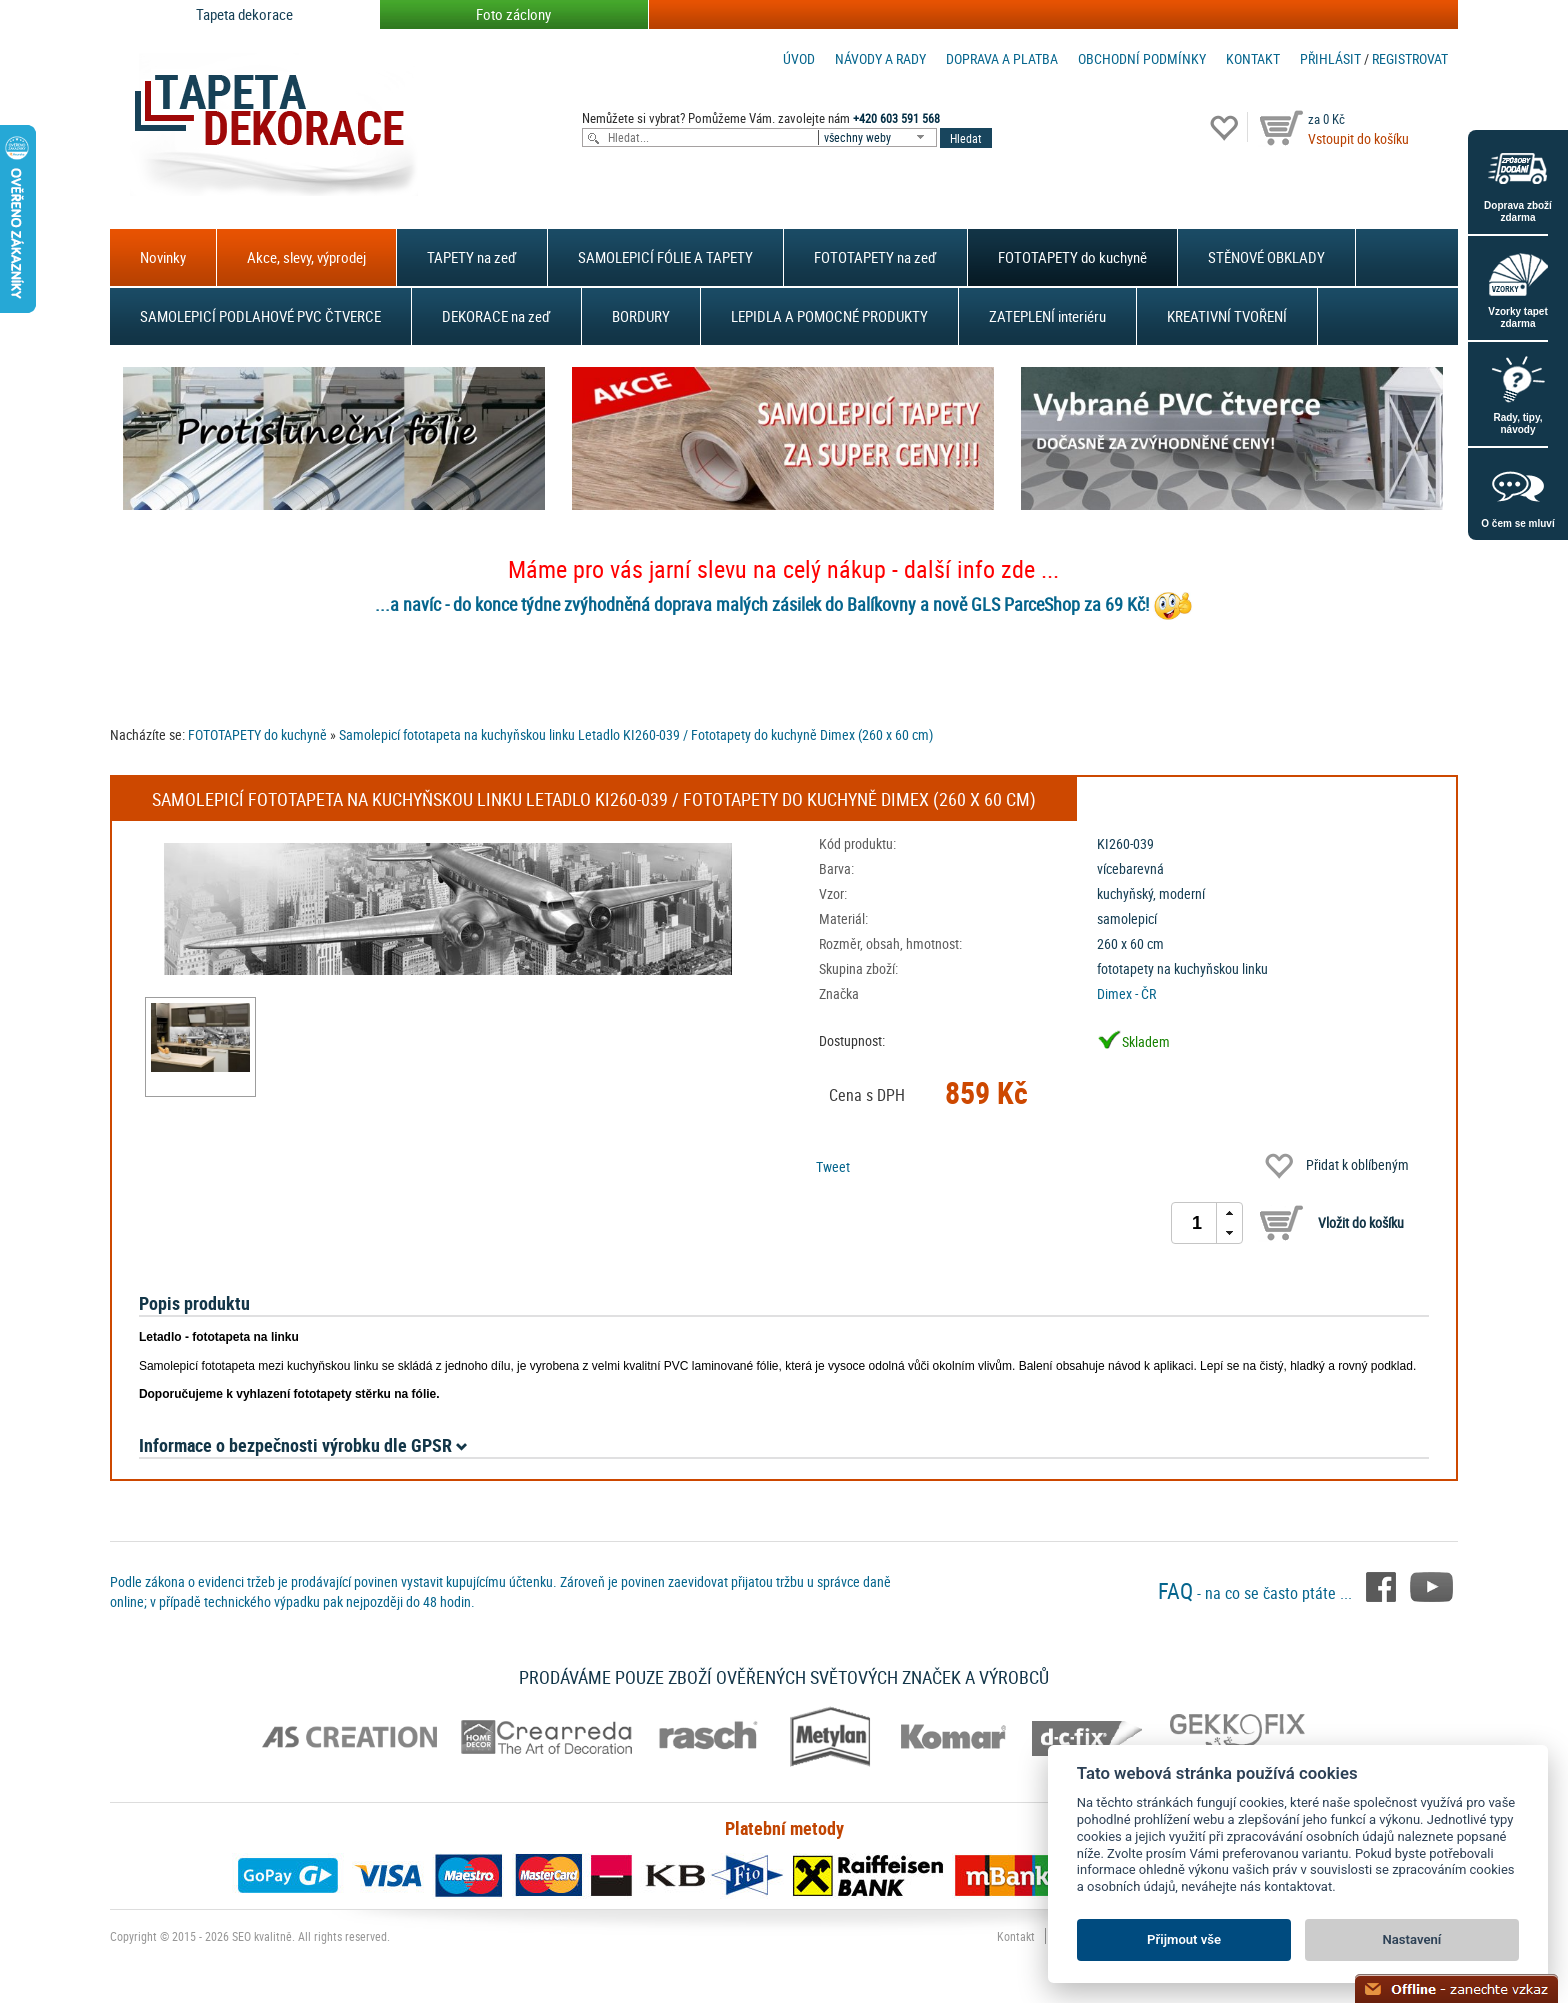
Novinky (163, 257)
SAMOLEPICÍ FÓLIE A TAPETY (665, 257)
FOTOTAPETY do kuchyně (1072, 257)
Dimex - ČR (1126, 993)
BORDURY (641, 316)
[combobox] (879, 137)
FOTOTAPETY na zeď (875, 257)
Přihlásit (1330, 58)
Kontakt (1253, 58)
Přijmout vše (1184, 1939)
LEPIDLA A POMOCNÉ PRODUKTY (829, 316)
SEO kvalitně (262, 1936)
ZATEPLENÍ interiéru (1047, 316)
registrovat (1410, 58)
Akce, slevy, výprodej (306, 257)
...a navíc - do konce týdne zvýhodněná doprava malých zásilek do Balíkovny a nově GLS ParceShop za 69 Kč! (762, 604)
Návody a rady (880, 58)
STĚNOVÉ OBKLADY (1266, 257)
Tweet (833, 1166)
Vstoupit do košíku (1358, 138)
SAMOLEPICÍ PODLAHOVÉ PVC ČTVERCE (260, 316)
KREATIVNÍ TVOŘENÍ (1227, 316)
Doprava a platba (1002, 58)
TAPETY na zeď (472, 257)
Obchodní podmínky (1142, 58)
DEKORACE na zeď (496, 316)
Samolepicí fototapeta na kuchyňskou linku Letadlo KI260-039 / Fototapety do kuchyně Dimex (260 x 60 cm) (636, 734)
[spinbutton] (1197, 1223)
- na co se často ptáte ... (1257, 1593)
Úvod (799, 58)
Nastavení (1412, 1939)
